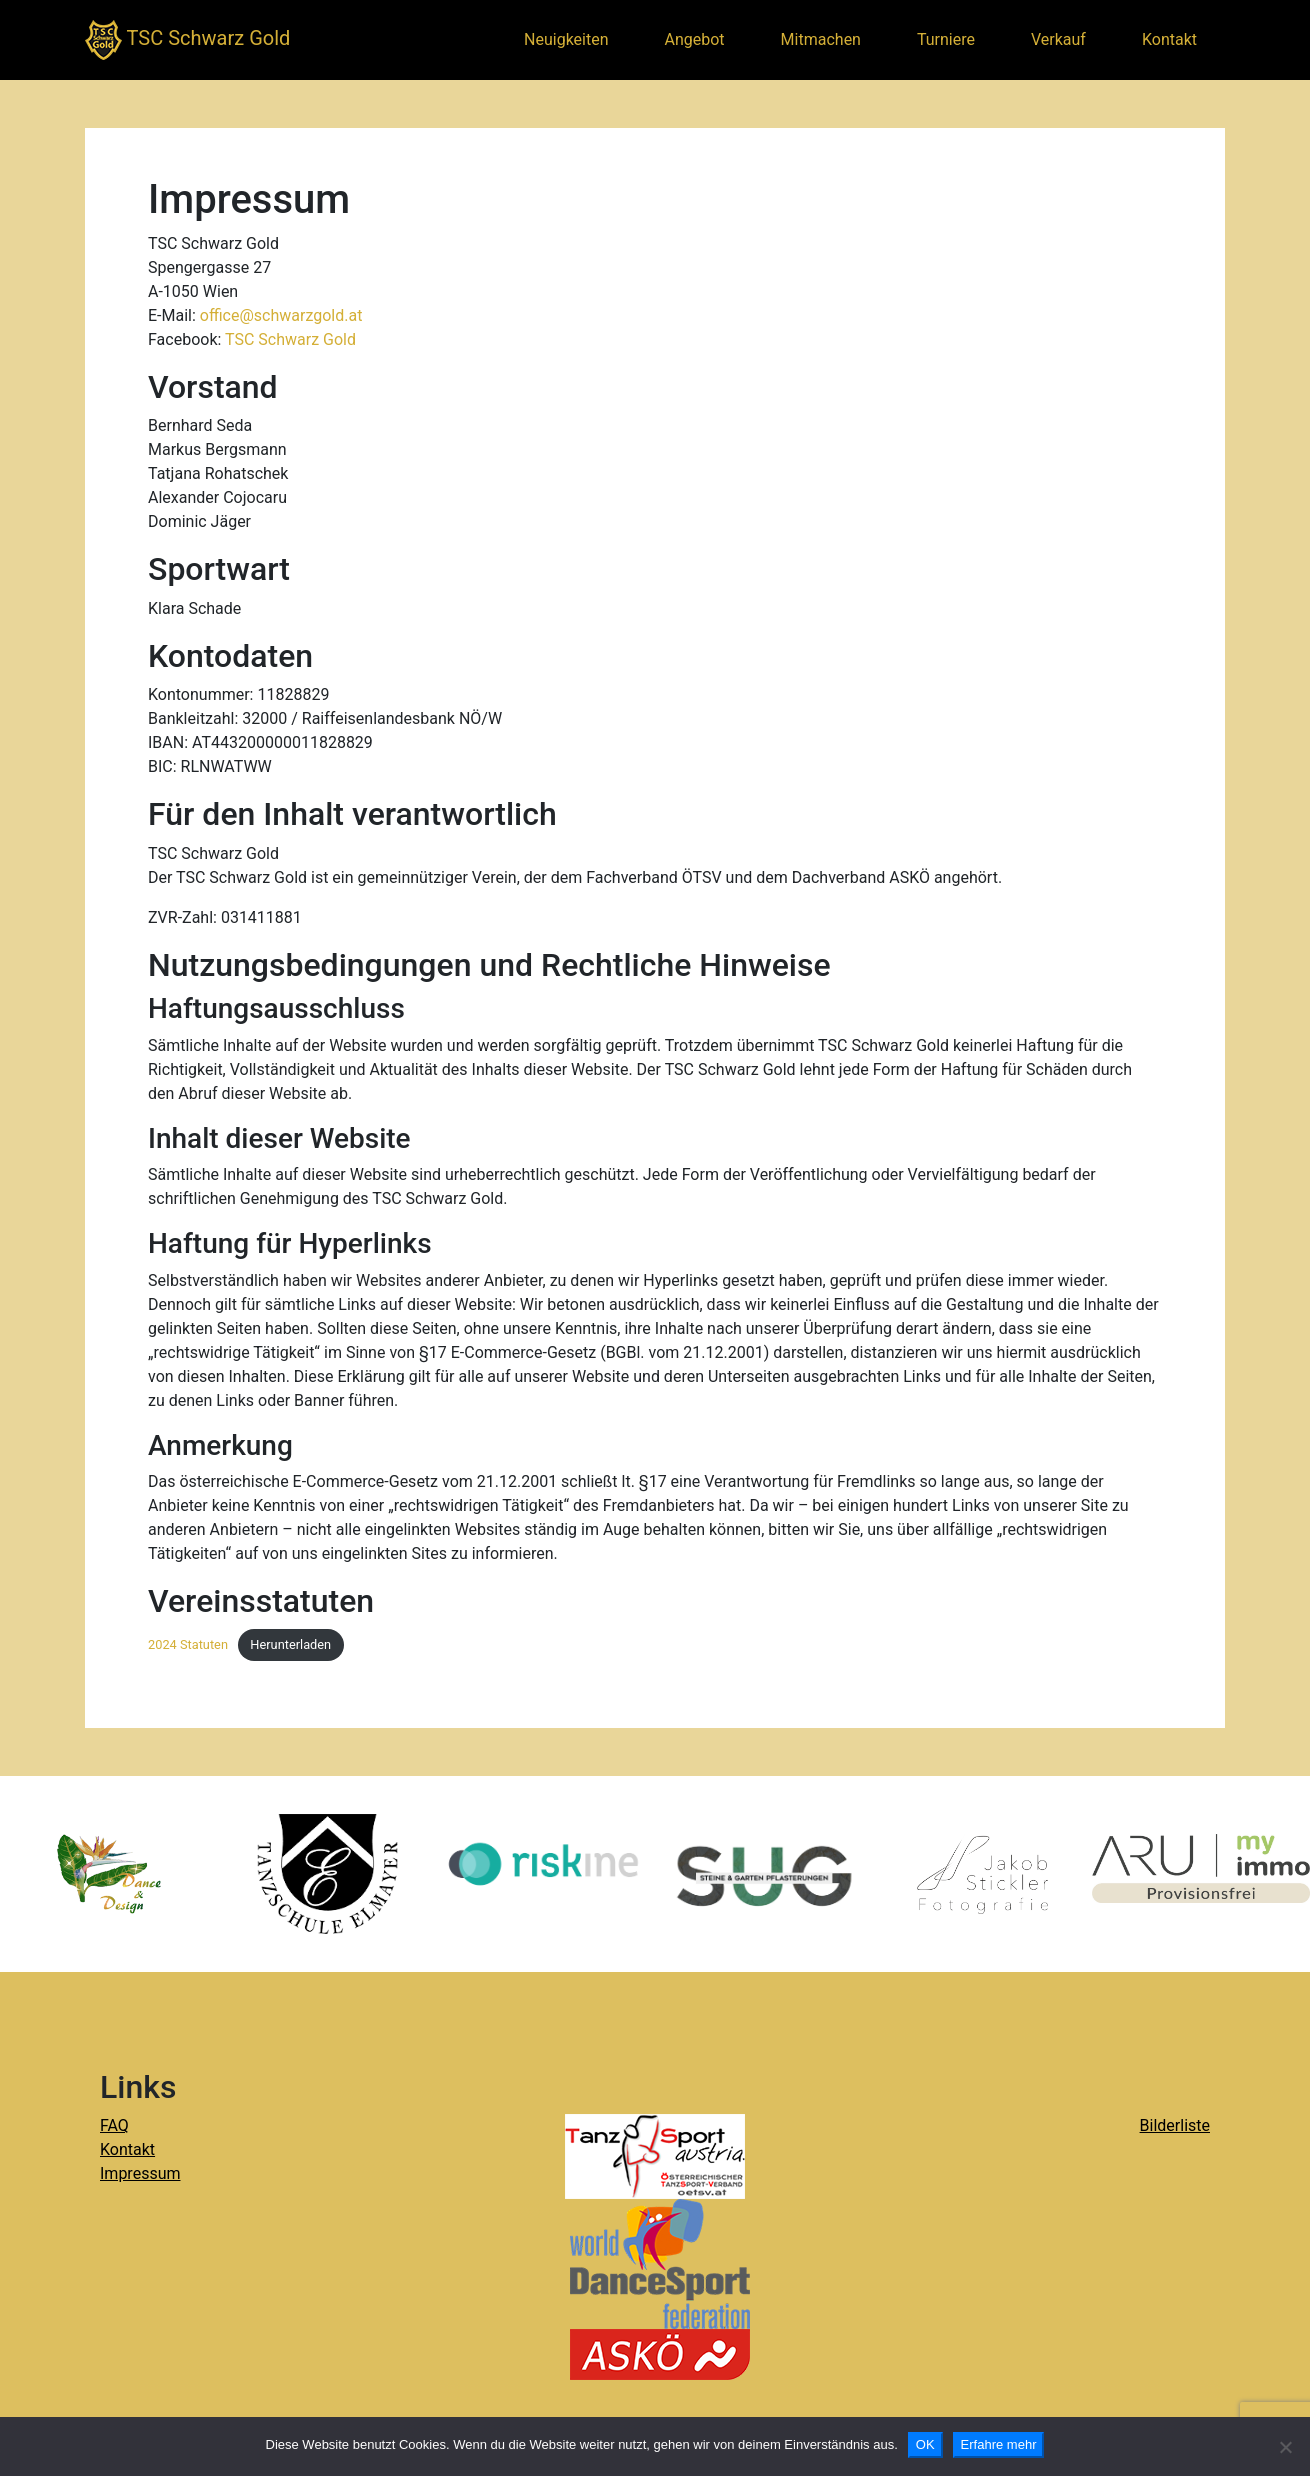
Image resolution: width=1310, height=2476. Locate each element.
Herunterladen (290, 1644)
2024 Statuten (188, 1644)
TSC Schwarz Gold (187, 40)
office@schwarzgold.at (281, 315)
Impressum (140, 2173)
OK (925, 2444)
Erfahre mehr (999, 2444)
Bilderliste (1175, 2125)
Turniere (946, 39)
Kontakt (1169, 39)
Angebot (695, 39)
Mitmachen (821, 39)
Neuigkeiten (566, 39)
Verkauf (1058, 39)
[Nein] (1285, 2447)
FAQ (114, 2125)
